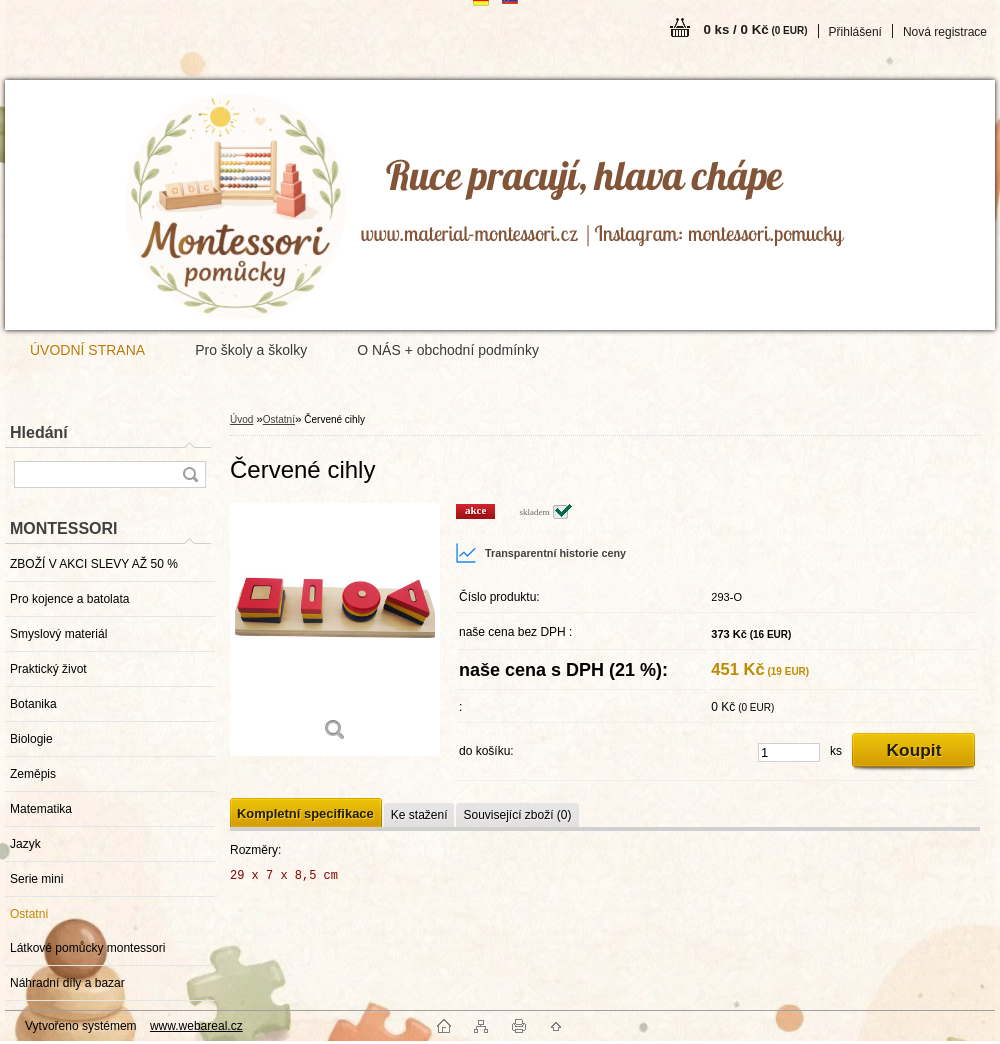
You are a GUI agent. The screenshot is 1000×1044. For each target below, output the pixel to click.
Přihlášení (855, 32)
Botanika (33, 704)
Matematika (41, 809)
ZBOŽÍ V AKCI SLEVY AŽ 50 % (94, 564)
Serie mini (36, 879)
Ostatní (29, 914)
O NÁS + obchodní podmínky (448, 350)
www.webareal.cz (196, 1026)
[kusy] (789, 752)
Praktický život (48, 669)
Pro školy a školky (251, 350)
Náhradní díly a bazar (67, 983)
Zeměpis (33, 774)
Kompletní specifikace (305, 813)
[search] (190, 474)
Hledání (39, 432)
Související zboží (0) (517, 815)
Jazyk (25, 844)
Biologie (31, 739)
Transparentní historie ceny (540, 553)
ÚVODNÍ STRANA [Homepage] (87, 350)
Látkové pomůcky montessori (87, 948)
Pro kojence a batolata (69, 599)
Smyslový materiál (58, 634)
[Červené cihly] (335, 629)
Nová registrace (945, 32)
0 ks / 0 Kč (755, 29)
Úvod (241, 419)
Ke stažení (419, 815)
